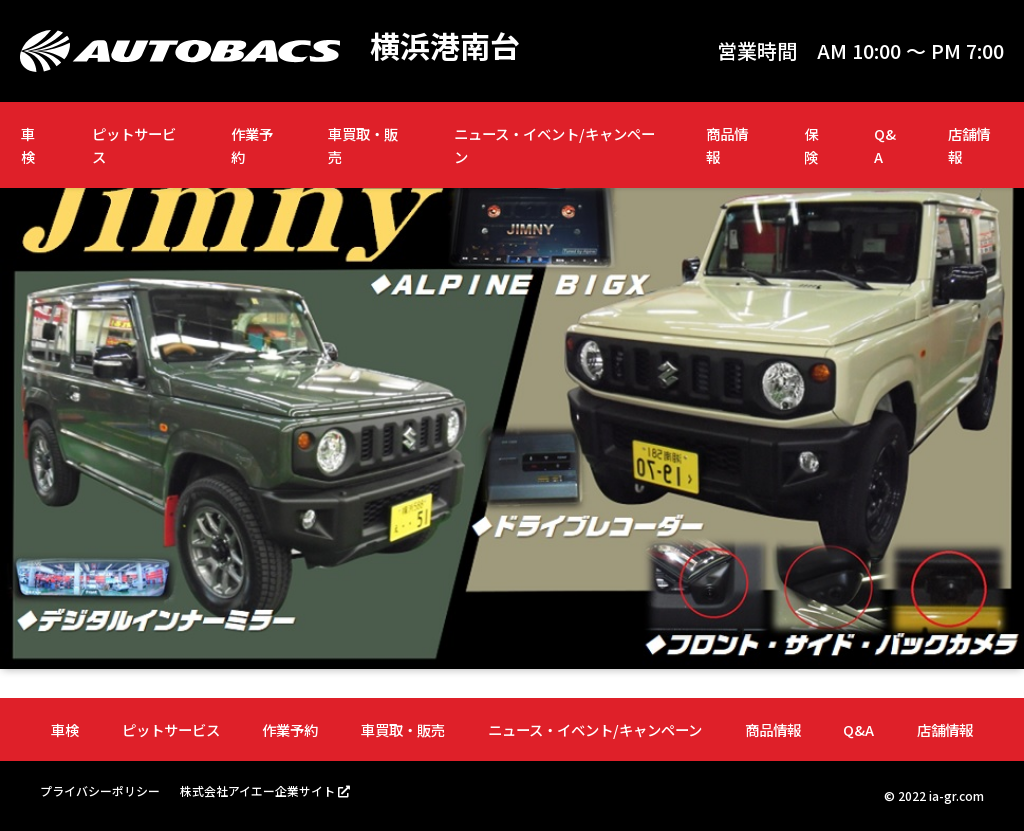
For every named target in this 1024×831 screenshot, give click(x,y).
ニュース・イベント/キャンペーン (554, 145)
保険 (811, 145)
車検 (28, 145)
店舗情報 (969, 145)
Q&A (885, 145)
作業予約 (252, 145)
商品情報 (727, 145)
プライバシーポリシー (100, 790)
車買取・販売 (363, 145)
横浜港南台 (445, 46)
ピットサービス (134, 145)
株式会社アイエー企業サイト (257, 790)
